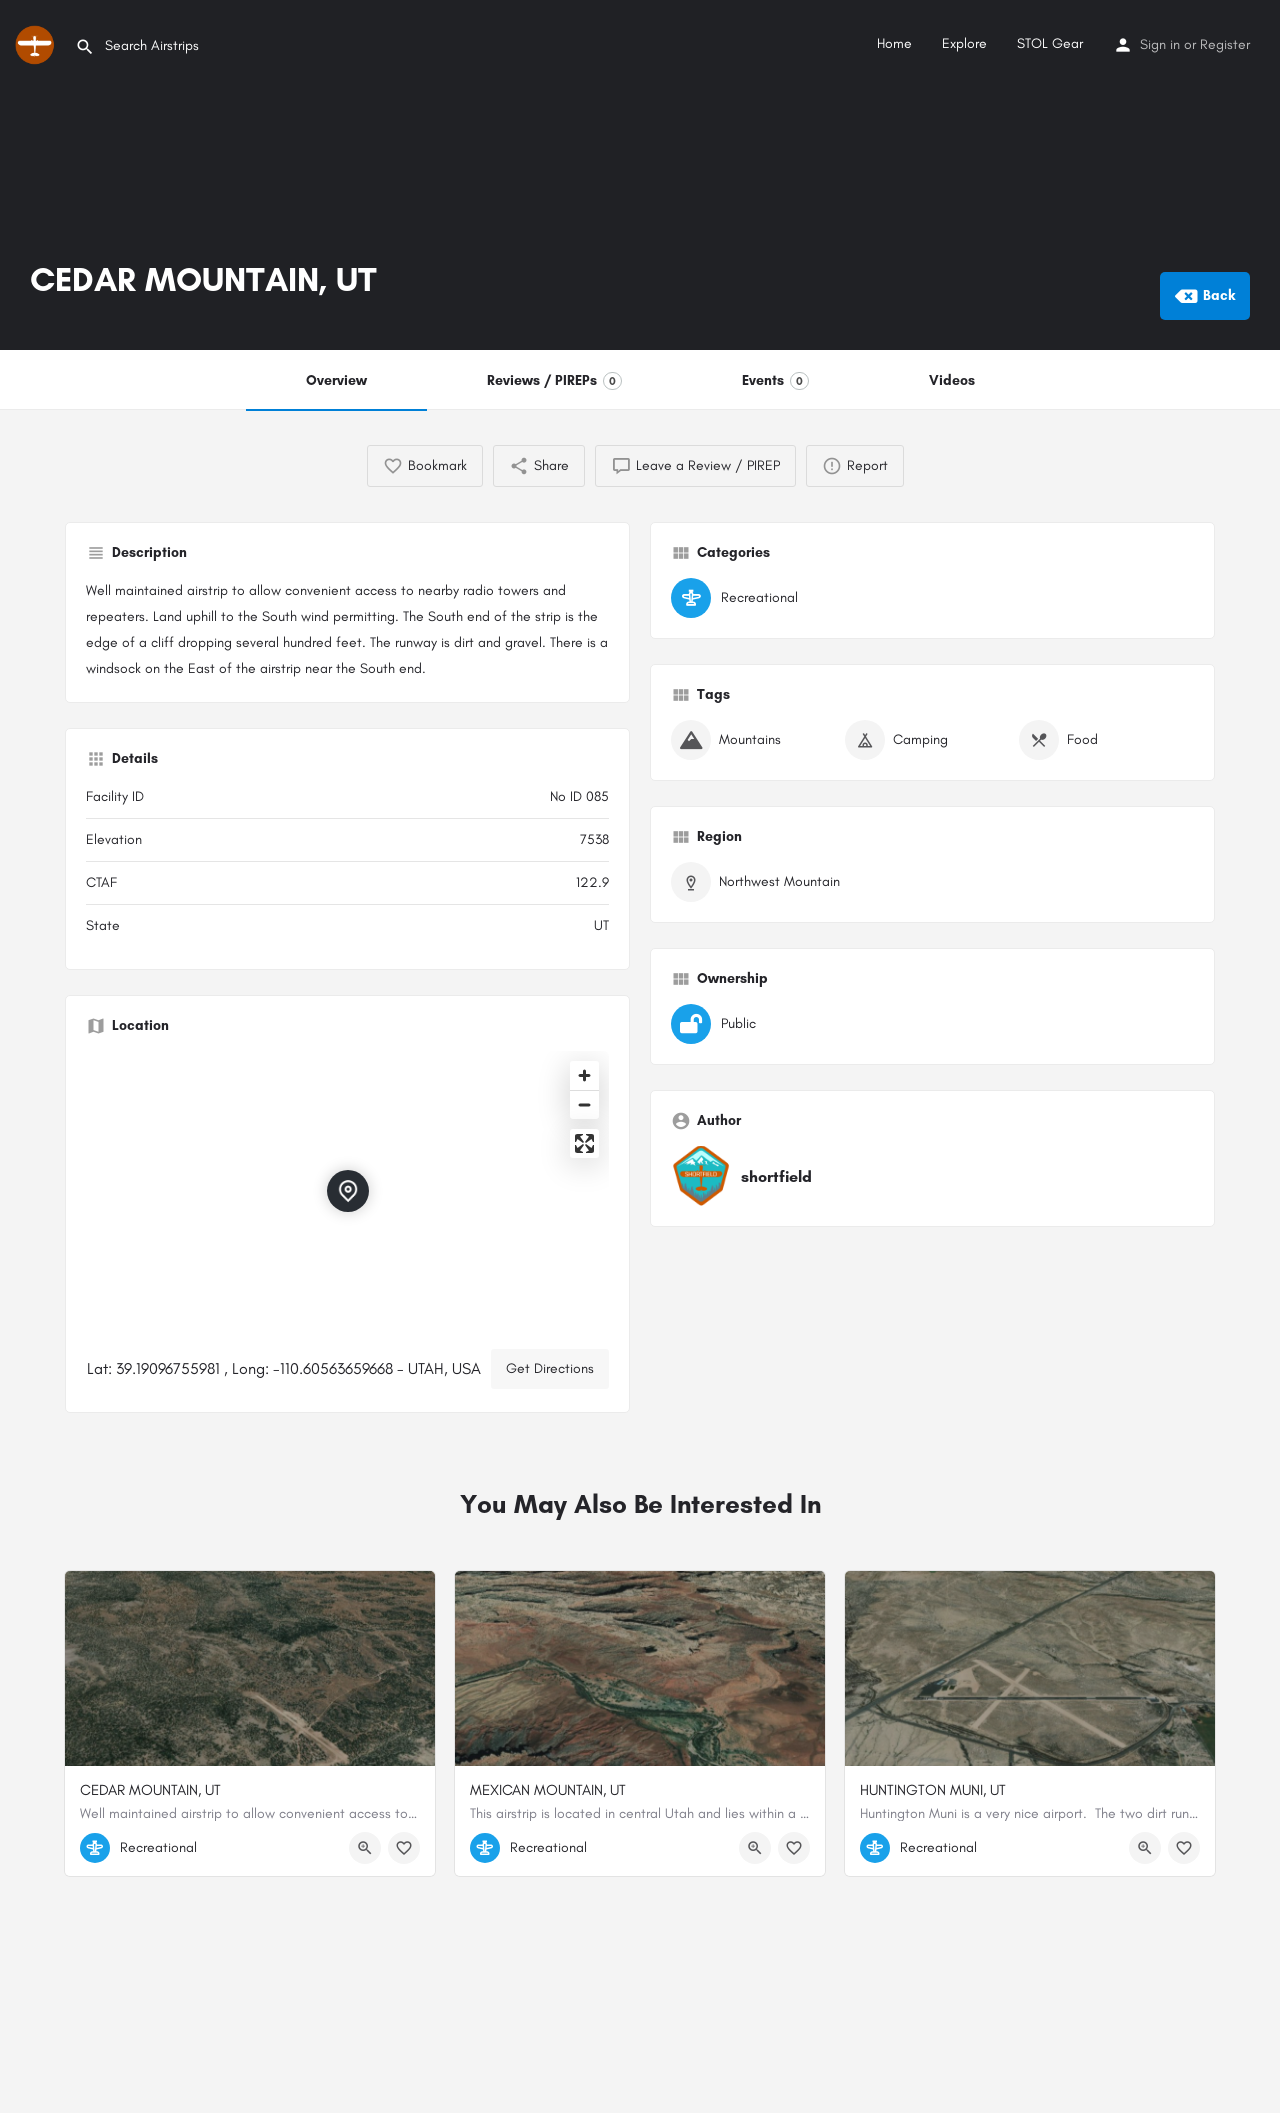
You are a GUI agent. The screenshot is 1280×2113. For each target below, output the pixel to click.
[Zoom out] (584, 1104)
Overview (336, 380)
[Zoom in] (584, 1075)
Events (775, 381)
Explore (964, 43)
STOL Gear (1050, 43)
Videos (952, 380)
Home (894, 43)
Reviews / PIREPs (554, 381)
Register (1225, 44)
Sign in (1160, 44)
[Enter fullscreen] (584, 1143)
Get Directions (550, 1368)
